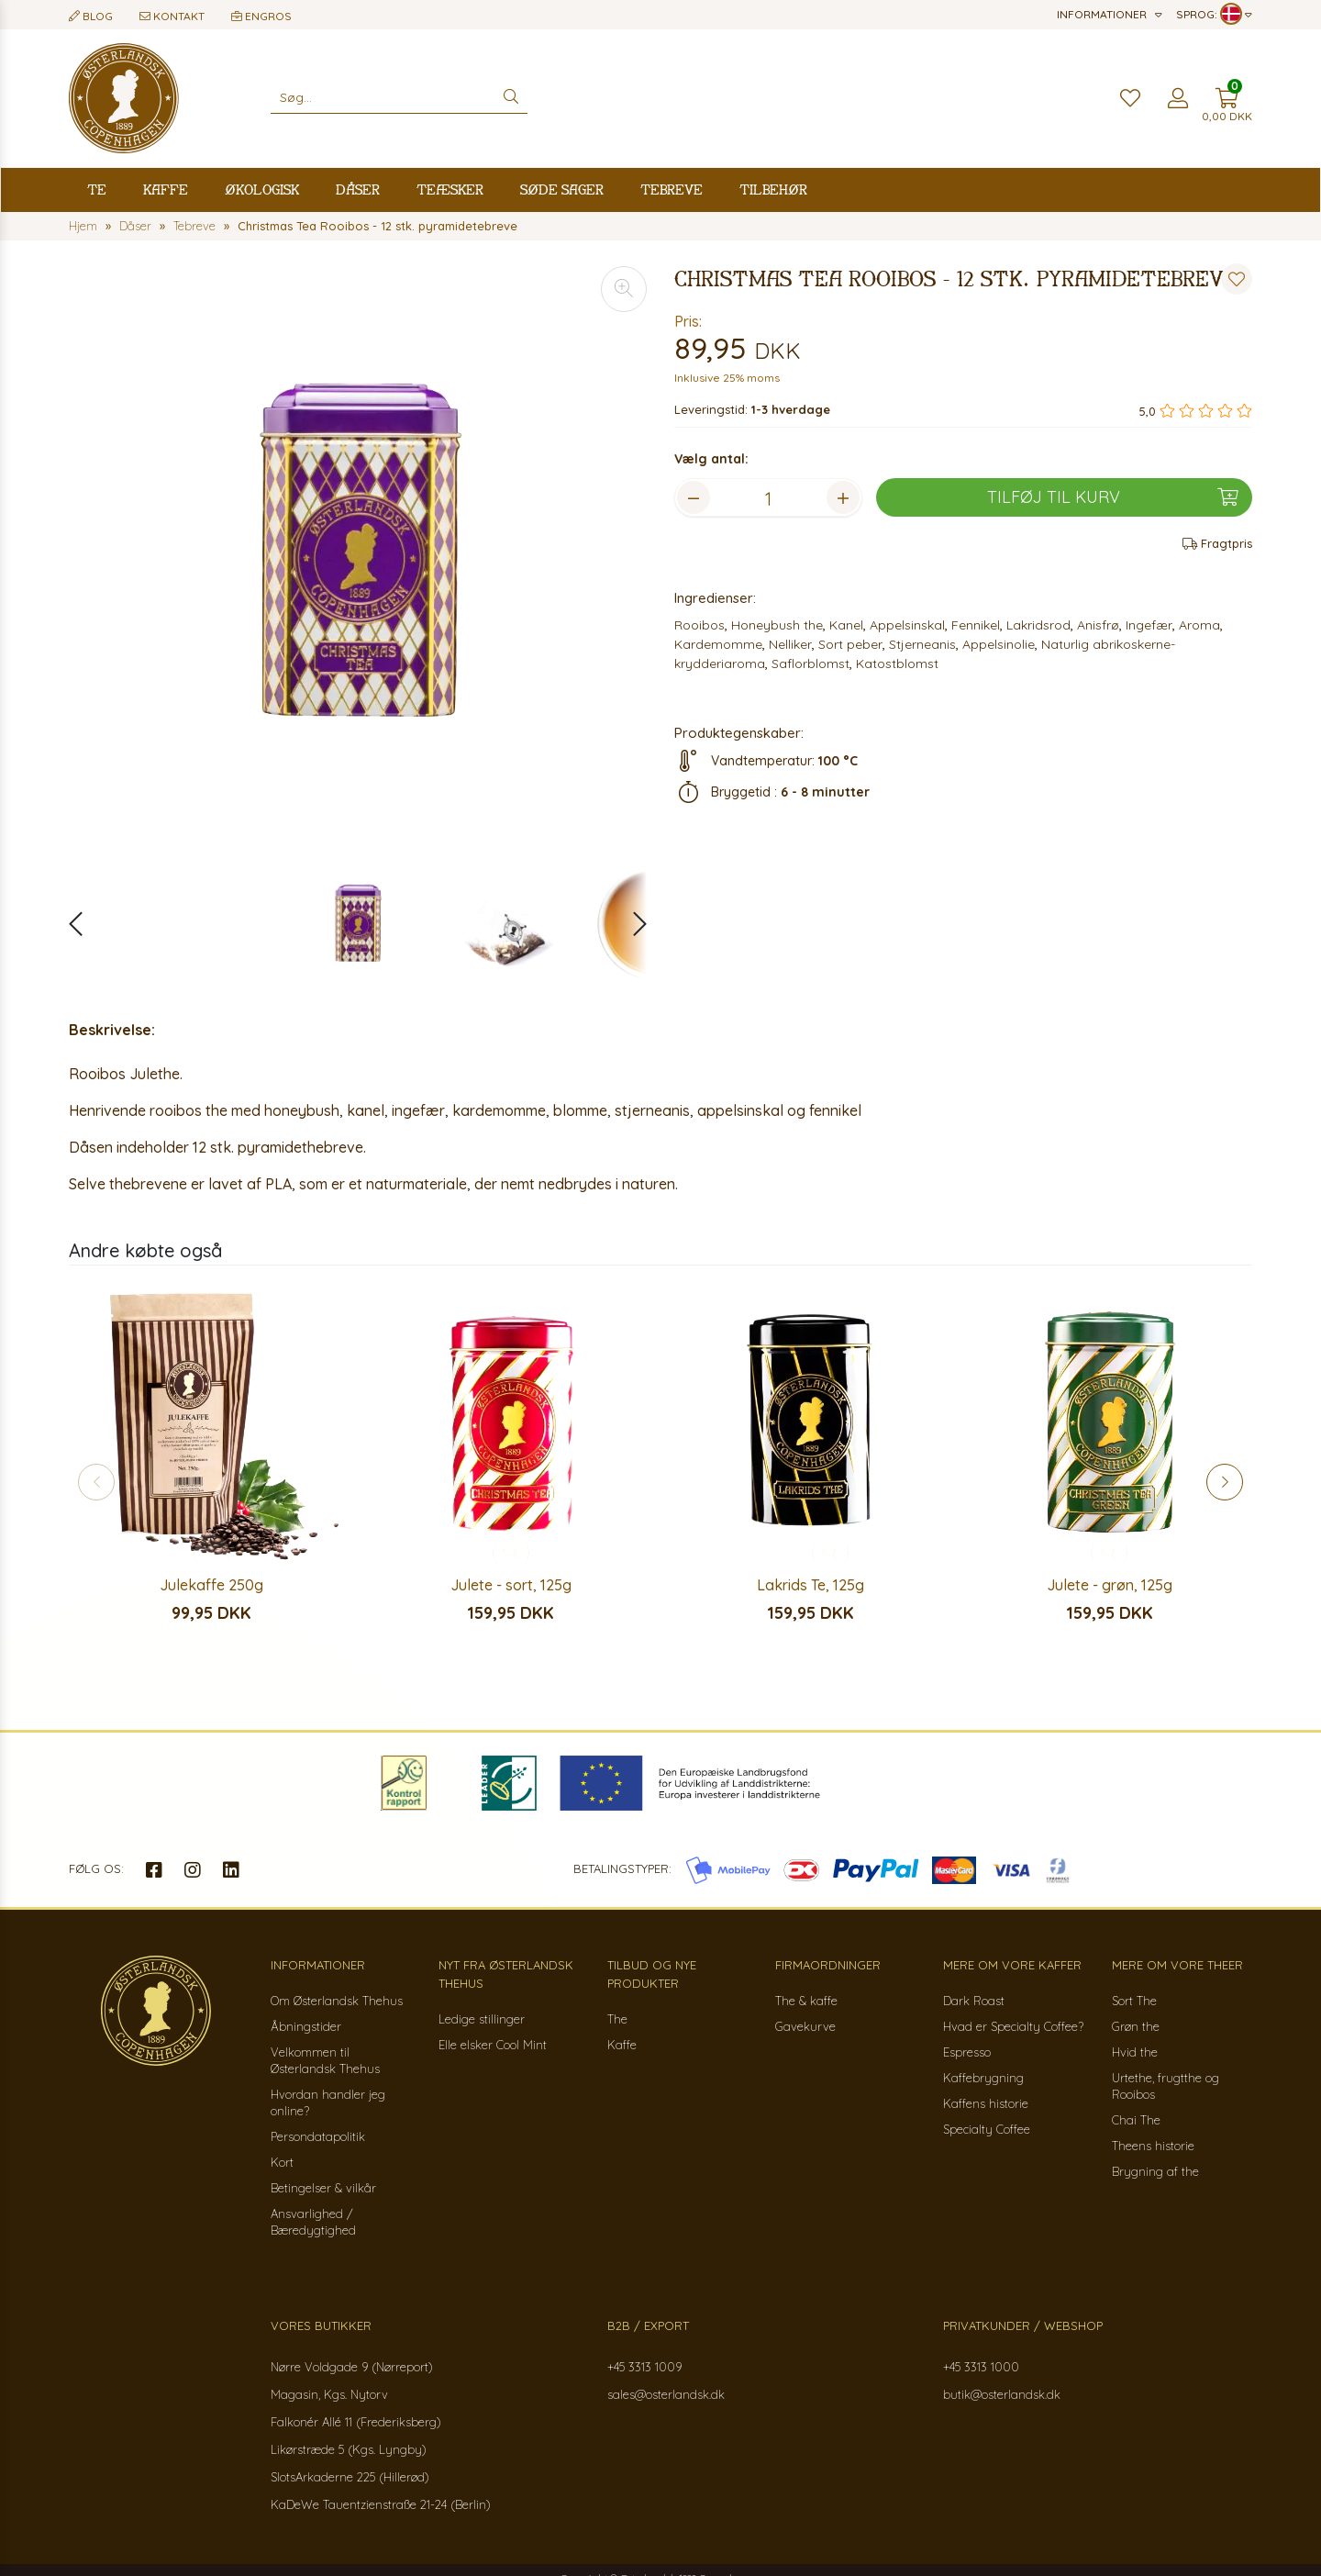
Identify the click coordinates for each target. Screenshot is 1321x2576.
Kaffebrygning (983, 2077)
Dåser (358, 189)
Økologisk (262, 189)
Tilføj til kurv (1112, 497)
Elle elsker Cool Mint (492, 2044)
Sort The (1134, 2000)
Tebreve (671, 189)
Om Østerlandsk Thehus (337, 2000)
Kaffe (165, 189)
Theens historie (1153, 2145)
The (617, 2019)
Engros (261, 16)
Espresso (967, 2052)
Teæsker (449, 189)
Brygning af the (1155, 2171)
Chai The (1136, 2120)
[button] (631, 924)
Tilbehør (773, 189)
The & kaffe (806, 2000)
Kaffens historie (985, 2103)
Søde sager (562, 189)
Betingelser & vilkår (323, 2187)
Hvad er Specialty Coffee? (1013, 2026)
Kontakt (172, 16)
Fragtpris (1217, 543)
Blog (91, 16)
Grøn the (1136, 2026)
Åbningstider (306, 2026)
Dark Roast (974, 2000)
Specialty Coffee (986, 2129)
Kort (282, 2162)
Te (96, 189)
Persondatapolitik (318, 2136)
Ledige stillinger (481, 2019)
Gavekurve (805, 2026)
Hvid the (1135, 2052)
